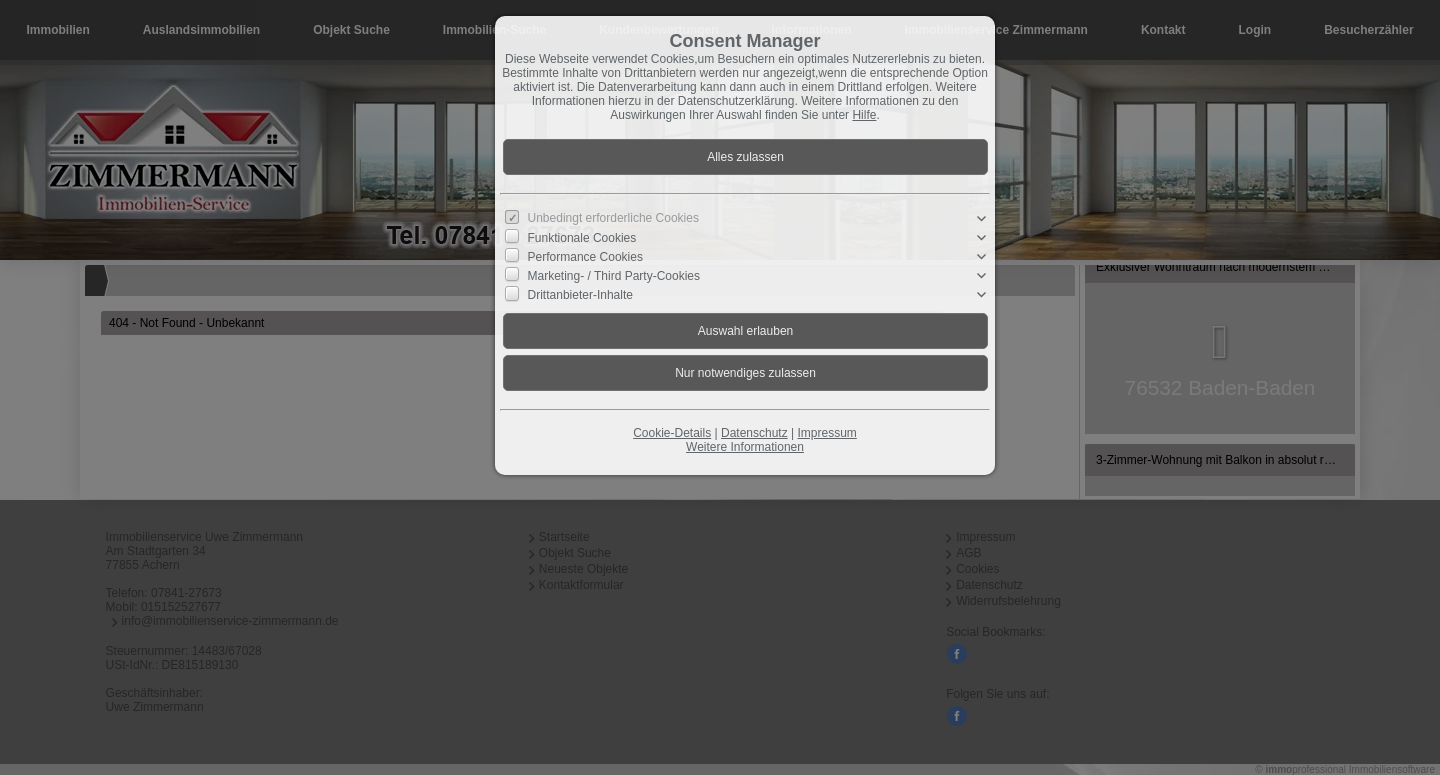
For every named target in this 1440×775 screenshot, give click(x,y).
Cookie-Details (672, 433)
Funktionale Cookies (582, 237)
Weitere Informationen (745, 447)
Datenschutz (754, 433)
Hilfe (864, 115)
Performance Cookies (585, 257)
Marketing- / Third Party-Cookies (614, 276)
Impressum (826, 433)
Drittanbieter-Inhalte (580, 295)
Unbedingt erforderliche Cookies (613, 218)
